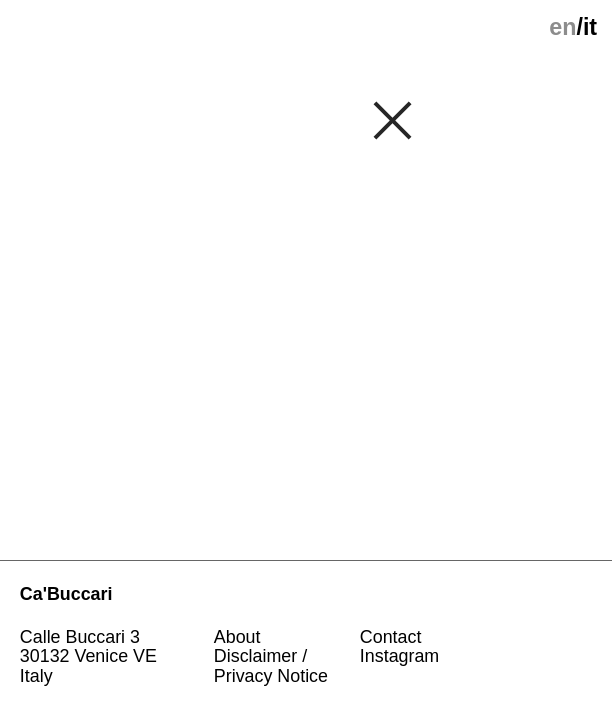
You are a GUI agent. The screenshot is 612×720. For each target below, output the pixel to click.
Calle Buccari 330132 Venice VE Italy (91, 657)
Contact (391, 637)
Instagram (399, 656)
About (237, 637)
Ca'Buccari (66, 594)
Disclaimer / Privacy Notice (271, 666)
